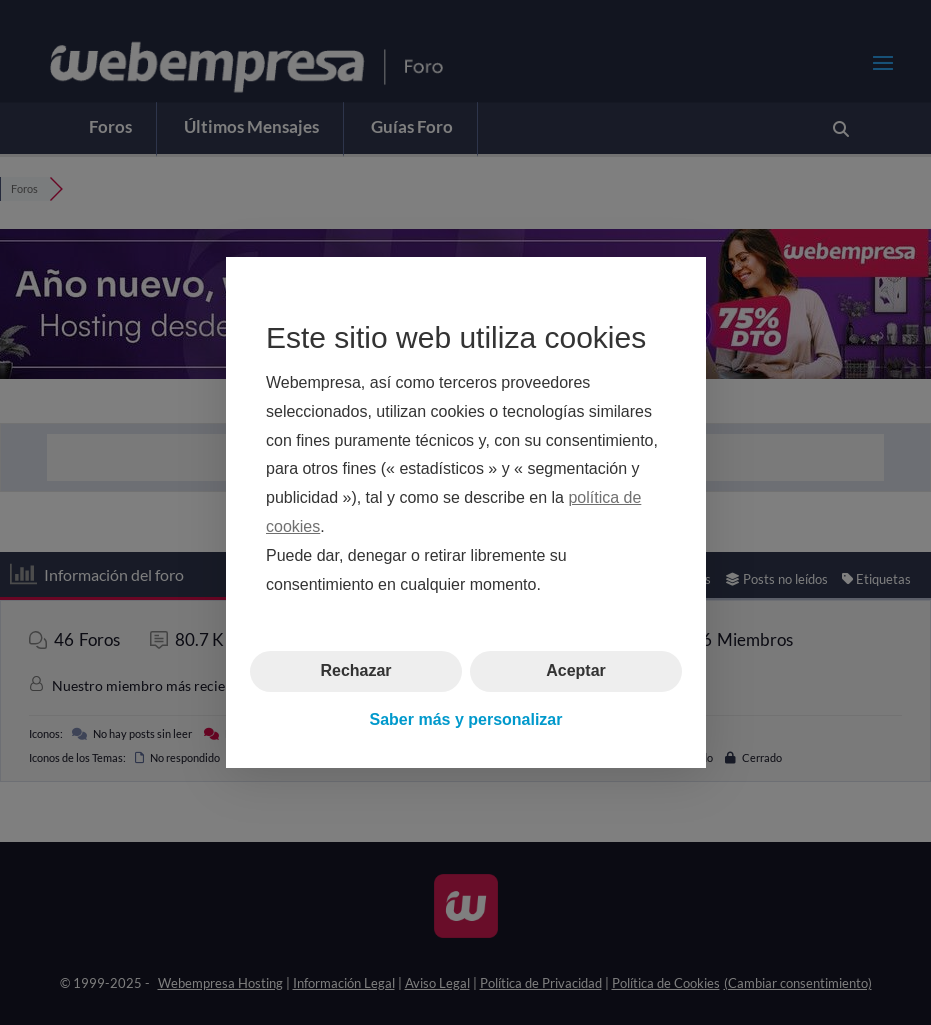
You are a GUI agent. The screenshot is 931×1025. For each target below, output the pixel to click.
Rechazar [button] (355, 670)
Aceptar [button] (576, 670)
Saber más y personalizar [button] (465, 719)
